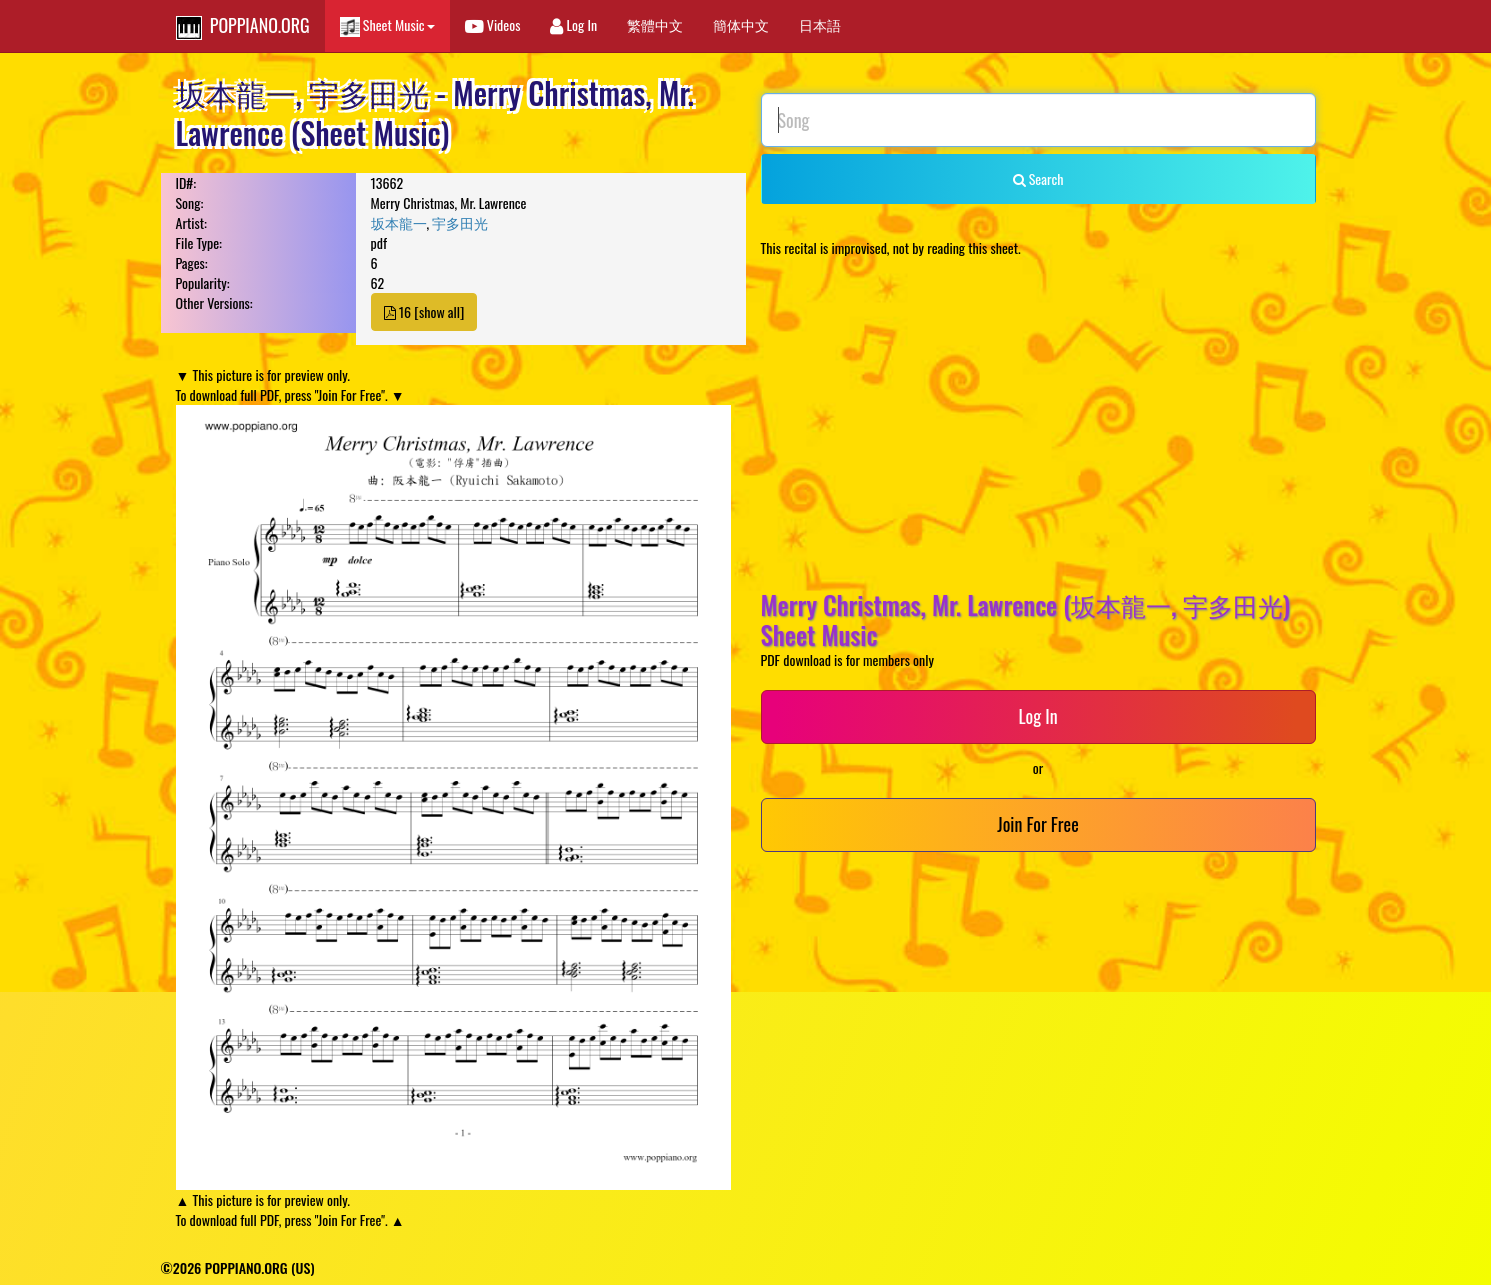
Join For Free (1037, 824)
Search (1038, 178)
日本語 (820, 24)
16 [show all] (424, 311)
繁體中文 (655, 24)
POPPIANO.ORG (243, 26)
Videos (493, 24)
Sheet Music (387, 25)
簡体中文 (741, 24)
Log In (573, 24)
